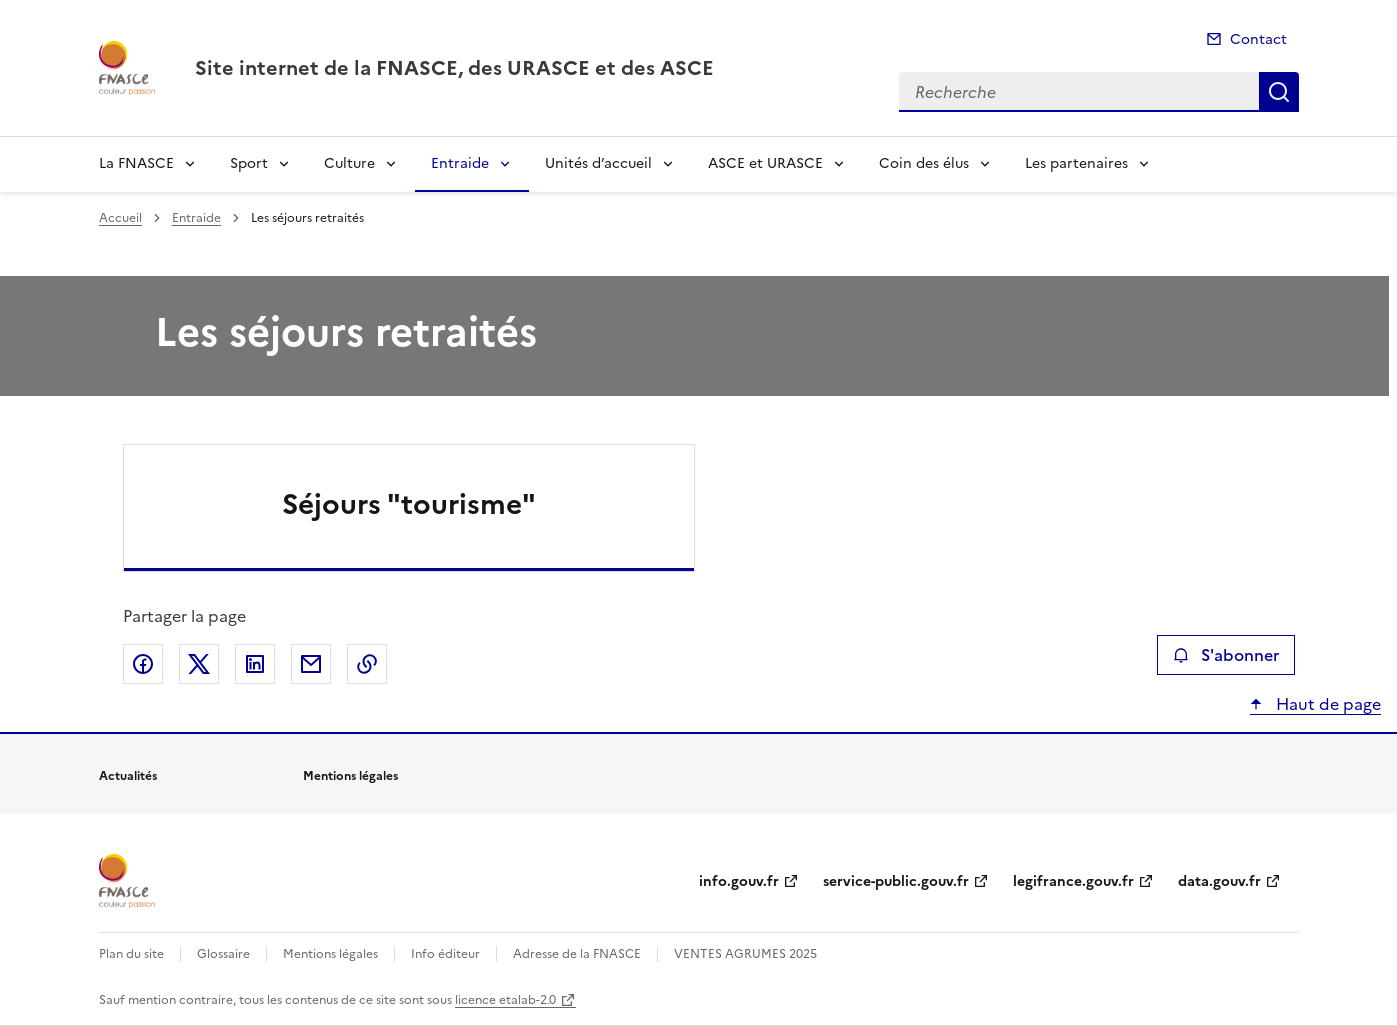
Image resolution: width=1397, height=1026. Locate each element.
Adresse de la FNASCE (577, 954)
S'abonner (1225, 655)
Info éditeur (445, 954)
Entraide (460, 163)
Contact (1258, 39)
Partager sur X (199, 664)
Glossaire (223, 954)
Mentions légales (330, 954)
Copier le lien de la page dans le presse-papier (367, 664)
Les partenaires (1076, 163)
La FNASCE (136, 163)
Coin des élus (924, 163)
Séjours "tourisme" (409, 504)
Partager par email (311, 664)
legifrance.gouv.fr (1073, 881)
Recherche (1279, 92)
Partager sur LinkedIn (255, 664)
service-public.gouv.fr (896, 881)
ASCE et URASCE (765, 163)
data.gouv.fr (1219, 881)
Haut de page (1326, 704)
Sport (249, 163)
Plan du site (131, 954)
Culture (349, 163)
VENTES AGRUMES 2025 (745, 954)
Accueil (120, 218)
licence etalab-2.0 (505, 1000)
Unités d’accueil (598, 163)
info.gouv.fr (739, 881)
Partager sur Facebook (143, 664)
